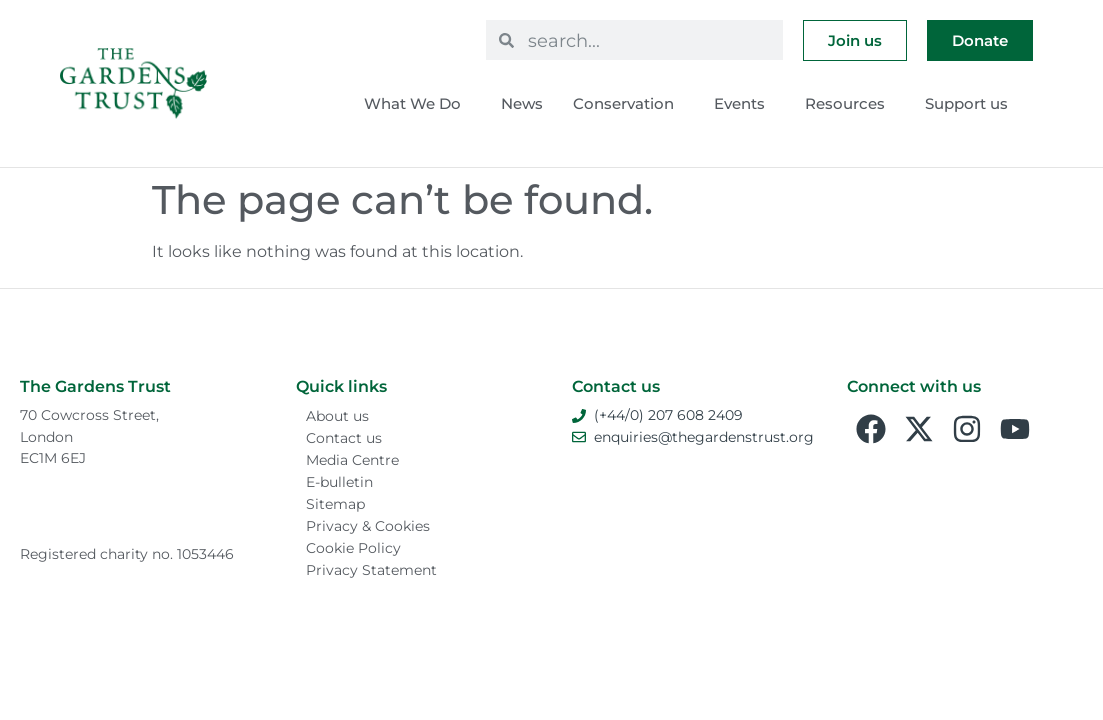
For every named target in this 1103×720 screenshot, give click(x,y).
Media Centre (352, 460)
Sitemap (335, 504)
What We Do (417, 104)
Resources (850, 104)
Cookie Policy (353, 548)
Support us (971, 104)
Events (744, 104)
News (522, 103)
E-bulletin (339, 482)
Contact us (344, 438)
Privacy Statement (371, 570)
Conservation (628, 104)
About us (337, 416)
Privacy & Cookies (368, 526)
